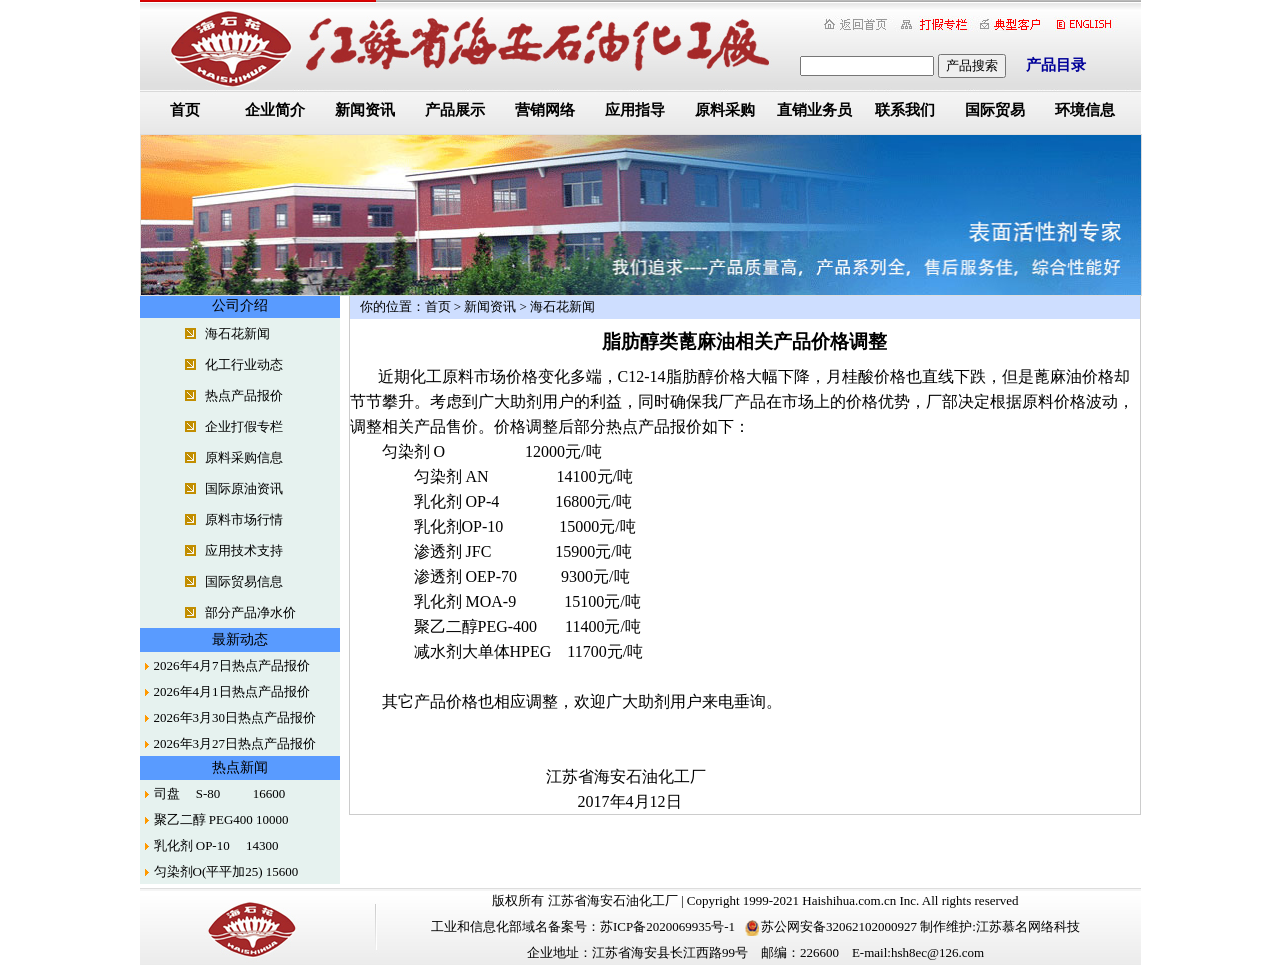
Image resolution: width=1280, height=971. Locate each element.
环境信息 (1085, 110)
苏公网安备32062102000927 (831, 926)
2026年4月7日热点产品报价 (232, 665)
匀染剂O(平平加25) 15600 (226, 871)
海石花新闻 (237, 333)
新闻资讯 (365, 110)
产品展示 (455, 110)
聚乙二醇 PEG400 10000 (221, 819)
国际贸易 (995, 110)
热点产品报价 (244, 395)
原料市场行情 (244, 519)
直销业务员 (814, 110)
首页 (185, 110)
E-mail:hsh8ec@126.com (918, 952)
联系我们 (905, 110)
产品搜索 (972, 65)
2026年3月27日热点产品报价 (235, 743)
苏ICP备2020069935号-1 (667, 926)
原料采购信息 (244, 457)
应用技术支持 (244, 550)
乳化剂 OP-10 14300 (216, 845)
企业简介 (275, 110)
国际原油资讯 (244, 488)
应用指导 (635, 110)
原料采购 (725, 110)
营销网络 (545, 110)
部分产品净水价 (250, 612)
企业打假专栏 (244, 426)
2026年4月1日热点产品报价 (232, 691)
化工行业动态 (244, 364)
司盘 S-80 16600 (220, 793)
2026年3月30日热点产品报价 (235, 717)
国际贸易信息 (244, 581)
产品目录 (1056, 65)
